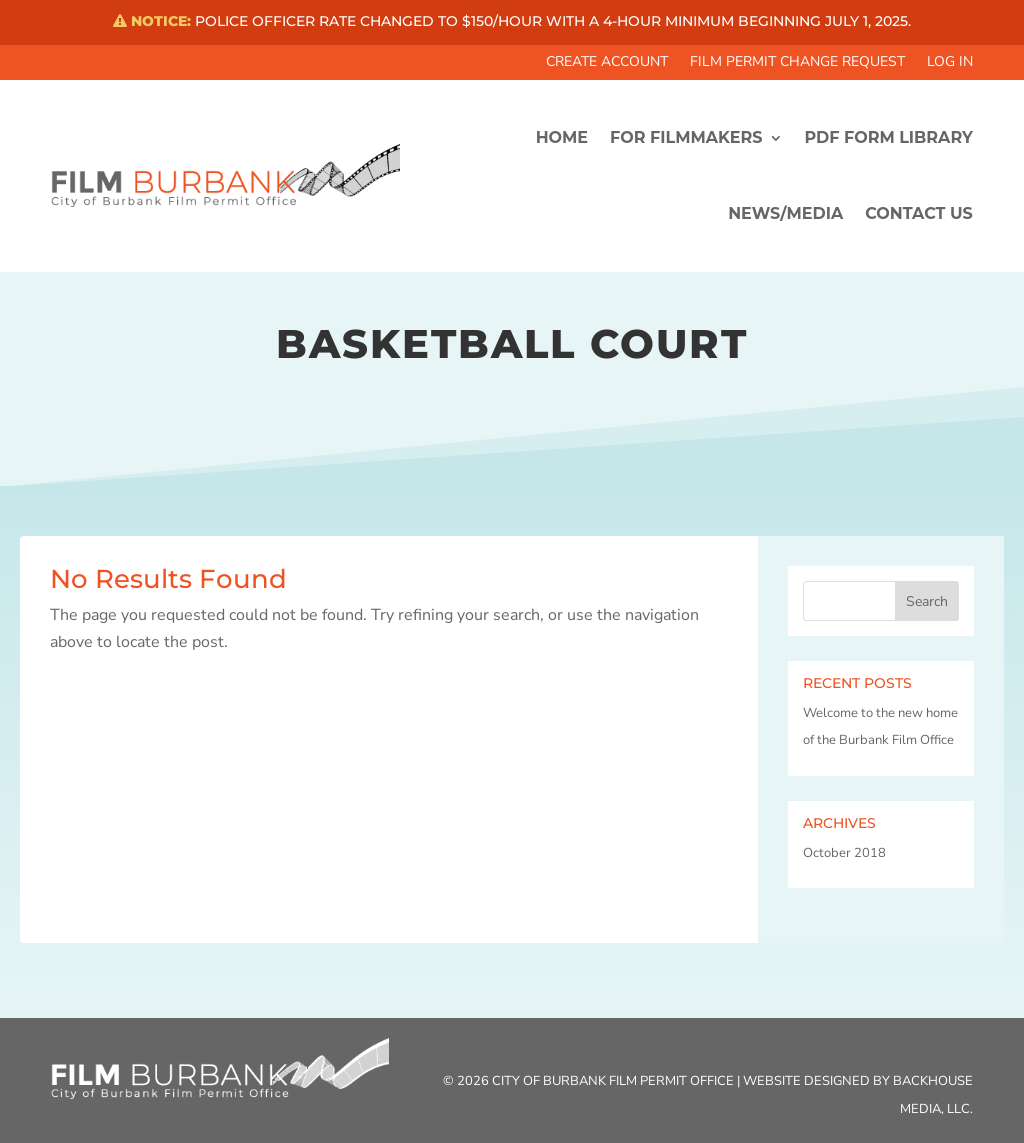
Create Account (607, 63)
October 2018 (844, 853)
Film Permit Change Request (797, 63)
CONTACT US (919, 213)
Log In (950, 63)
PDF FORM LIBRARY (889, 137)
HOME (562, 137)
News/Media (785, 213)
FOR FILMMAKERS (686, 137)
